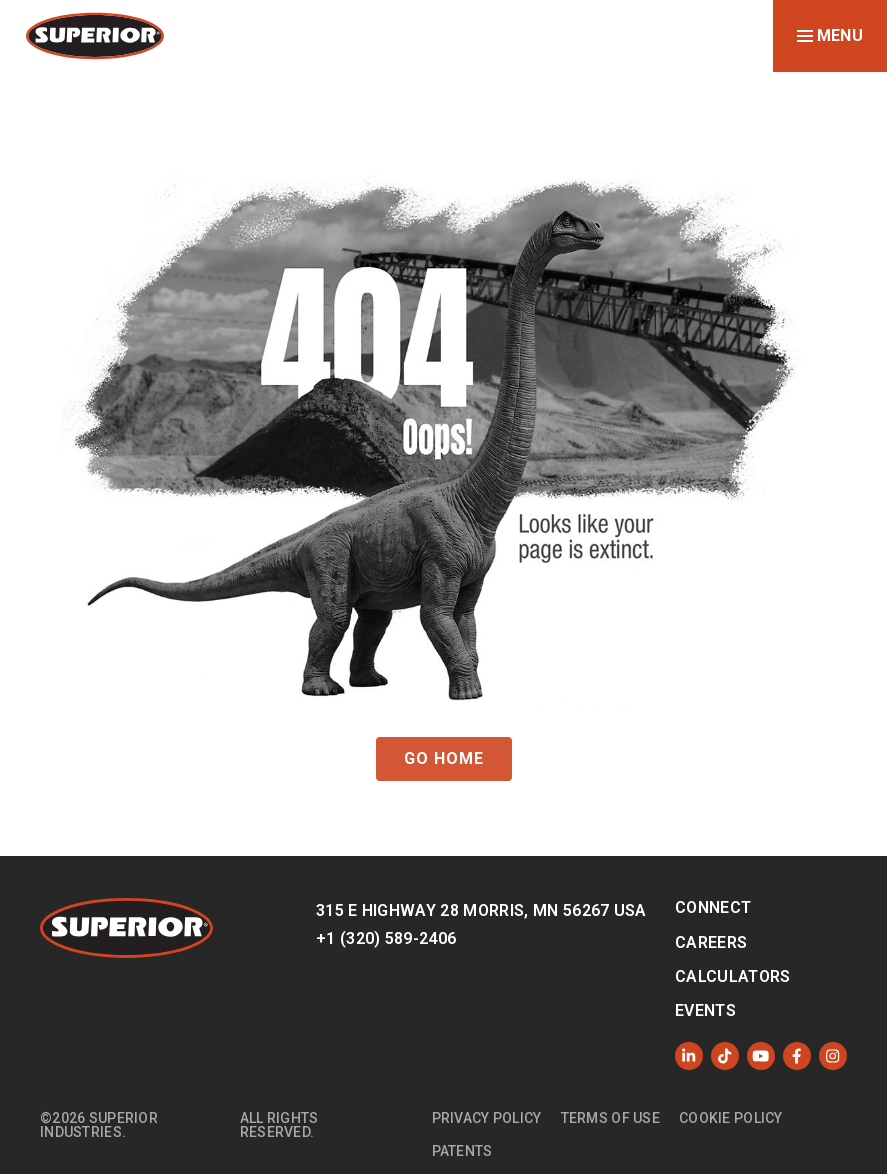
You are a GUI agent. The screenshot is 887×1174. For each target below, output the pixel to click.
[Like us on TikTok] (725, 1056)
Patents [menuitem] (462, 1151)
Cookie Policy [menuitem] (731, 1118)
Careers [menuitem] (711, 942)
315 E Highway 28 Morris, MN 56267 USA (481, 910)
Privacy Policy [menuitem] (487, 1118)
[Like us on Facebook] (797, 1056)
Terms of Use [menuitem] (610, 1118)
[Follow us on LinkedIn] (689, 1056)
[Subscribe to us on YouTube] (761, 1056)
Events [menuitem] (705, 1010)
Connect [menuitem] (713, 907)
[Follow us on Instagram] (833, 1056)
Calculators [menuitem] (733, 976)
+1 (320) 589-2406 (386, 938)
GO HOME (444, 758)
